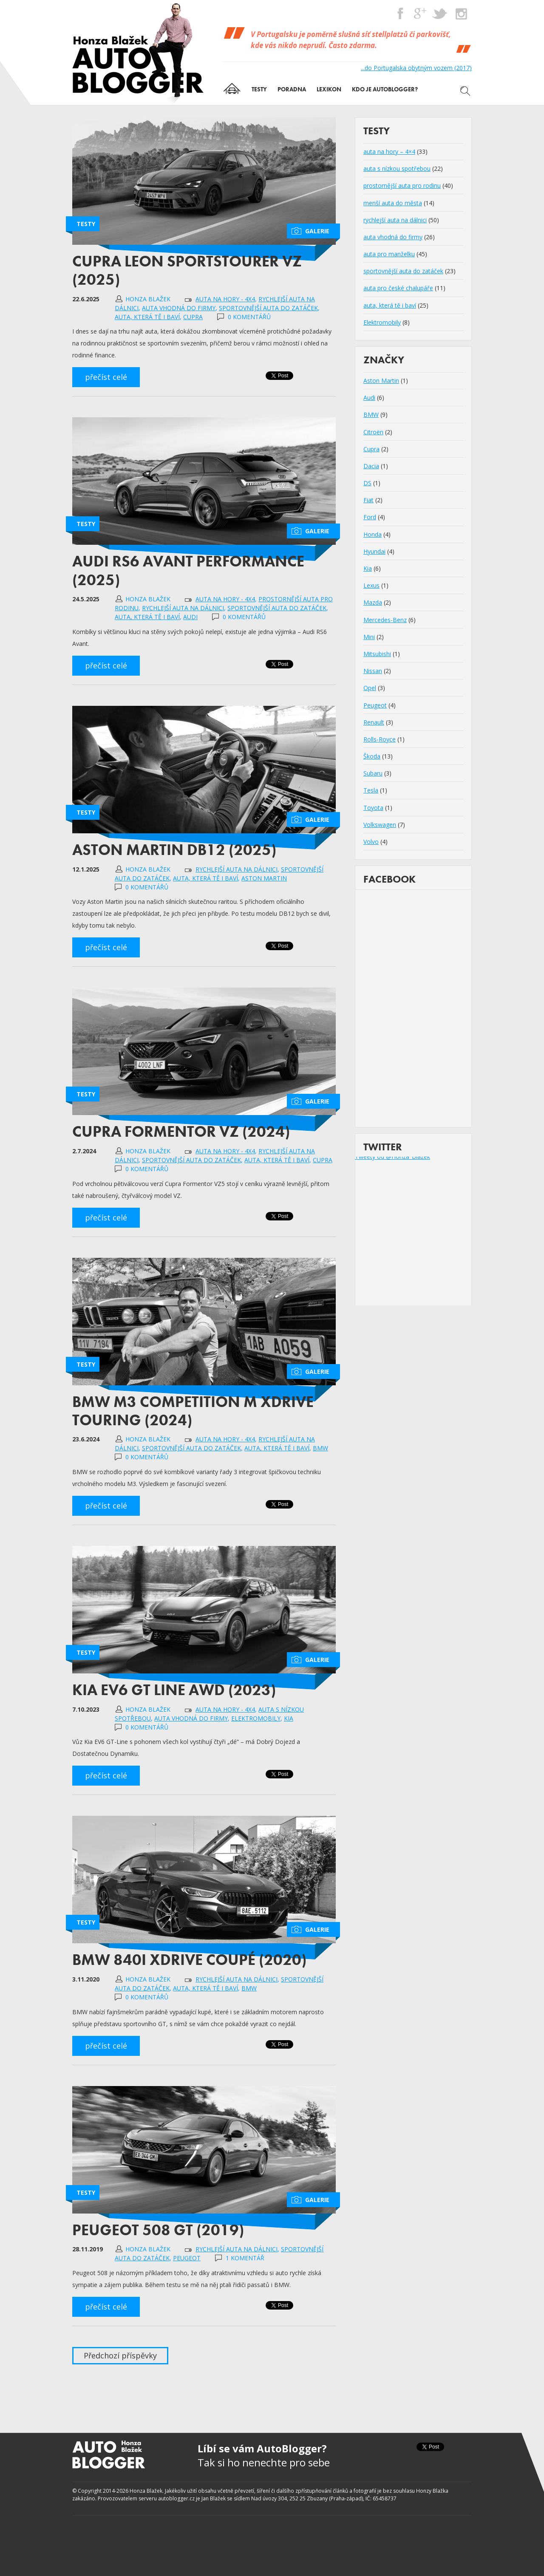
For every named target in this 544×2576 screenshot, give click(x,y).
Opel (369, 688)
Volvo (371, 842)
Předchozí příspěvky (120, 2355)
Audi (190, 617)
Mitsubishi (377, 654)
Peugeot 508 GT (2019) (158, 2230)
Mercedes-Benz (385, 620)
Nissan (372, 671)
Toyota (373, 808)
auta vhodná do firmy (178, 308)
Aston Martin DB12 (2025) (174, 850)
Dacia (371, 466)
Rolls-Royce (379, 739)
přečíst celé (106, 377)
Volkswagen (379, 825)
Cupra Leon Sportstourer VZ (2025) (187, 270)
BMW (320, 1448)
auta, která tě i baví (147, 317)
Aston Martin (264, 878)
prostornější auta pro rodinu (402, 185)
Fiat (368, 500)
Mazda (372, 602)
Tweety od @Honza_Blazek (392, 1156)
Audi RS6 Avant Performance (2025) (188, 570)
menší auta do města (392, 203)
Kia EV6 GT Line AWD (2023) (174, 1690)
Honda (372, 534)
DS (367, 483)
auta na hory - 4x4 (225, 299)
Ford (369, 517)
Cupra (193, 317)
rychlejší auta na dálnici (183, 608)
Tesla (370, 790)
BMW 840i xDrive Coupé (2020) (189, 1960)
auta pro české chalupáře (398, 288)
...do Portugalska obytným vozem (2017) (416, 68)
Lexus (371, 585)
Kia (288, 1718)
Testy (85, 224)
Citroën (373, 432)
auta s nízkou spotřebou (397, 168)
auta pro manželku (389, 254)
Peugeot (187, 2258)
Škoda (371, 756)
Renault (373, 722)
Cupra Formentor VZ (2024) (181, 1131)
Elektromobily (255, 1718)
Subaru (372, 773)
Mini (369, 637)
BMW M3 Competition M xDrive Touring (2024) (193, 1411)
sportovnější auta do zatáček (268, 308)
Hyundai (374, 551)
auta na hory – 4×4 (389, 151)
